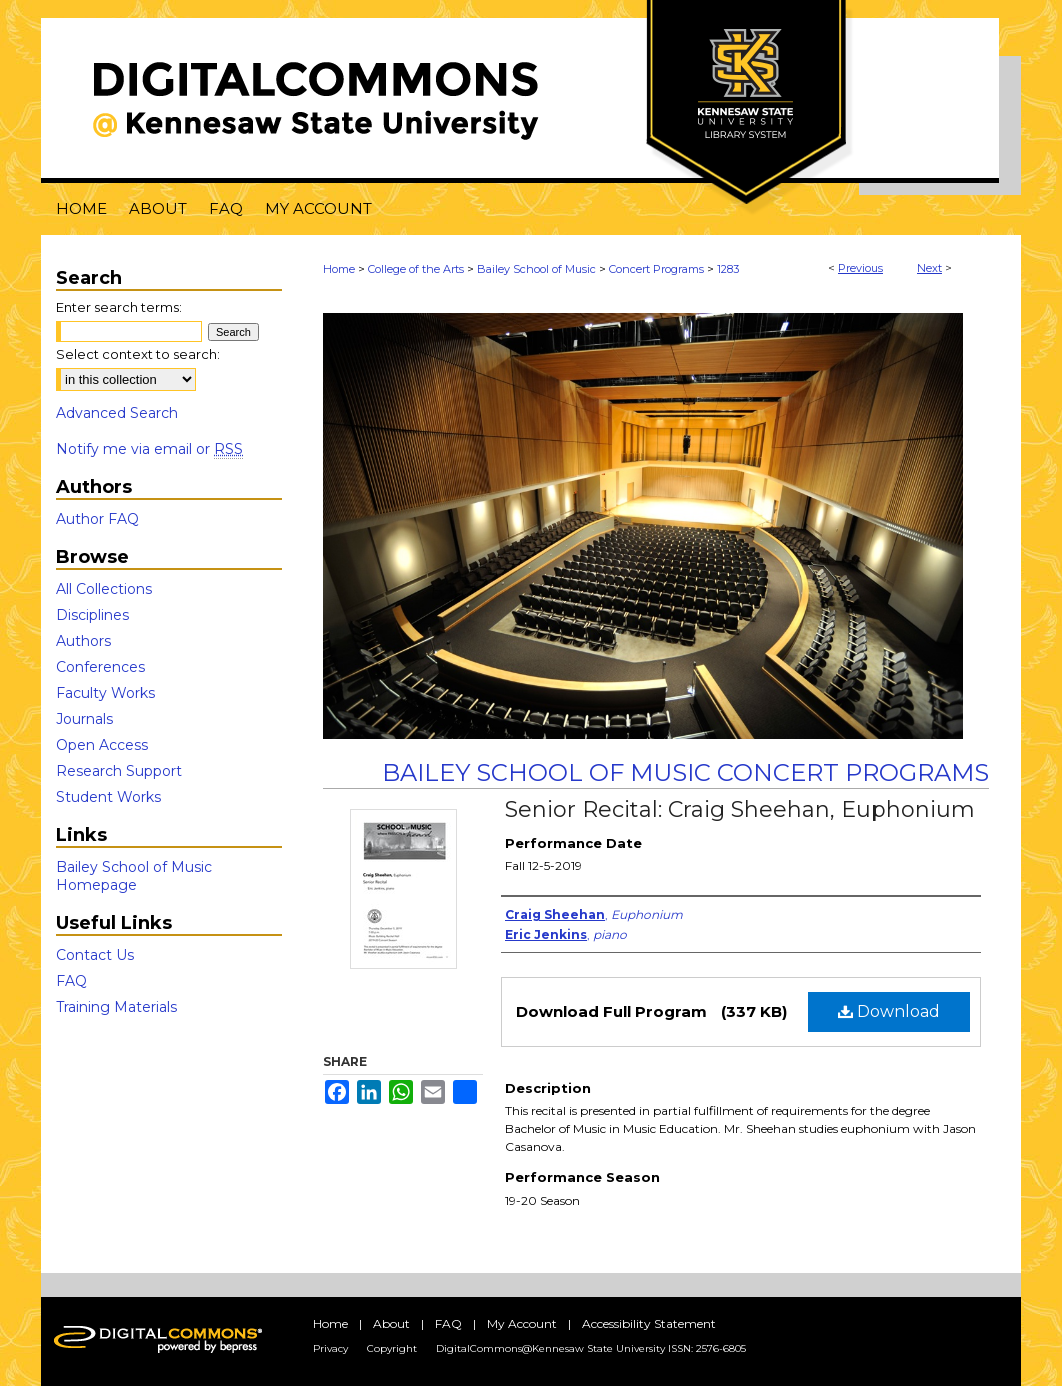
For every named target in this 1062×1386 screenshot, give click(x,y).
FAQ (71, 981)
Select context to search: (138, 354)
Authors (83, 641)
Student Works (108, 797)
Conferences (100, 667)
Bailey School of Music (536, 269)
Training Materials (116, 1007)
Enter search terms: (119, 307)
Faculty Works (105, 693)
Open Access (102, 745)
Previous (860, 268)
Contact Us (95, 955)
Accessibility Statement (649, 1323)
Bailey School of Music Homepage (134, 876)
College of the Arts (416, 269)
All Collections (104, 589)
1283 (728, 269)
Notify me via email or (149, 449)
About (391, 1323)
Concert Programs (656, 269)
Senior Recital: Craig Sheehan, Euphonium (740, 809)
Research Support (119, 771)
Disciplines (92, 615)
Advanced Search (117, 413)
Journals (84, 719)
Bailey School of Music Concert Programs (685, 772)
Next (929, 268)
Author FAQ (97, 519)
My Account (522, 1323)
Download (889, 1011)
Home (339, 269)
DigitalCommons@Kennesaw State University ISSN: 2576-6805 (591, 1348)
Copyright (392, 1348)
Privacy (330, 1348)
